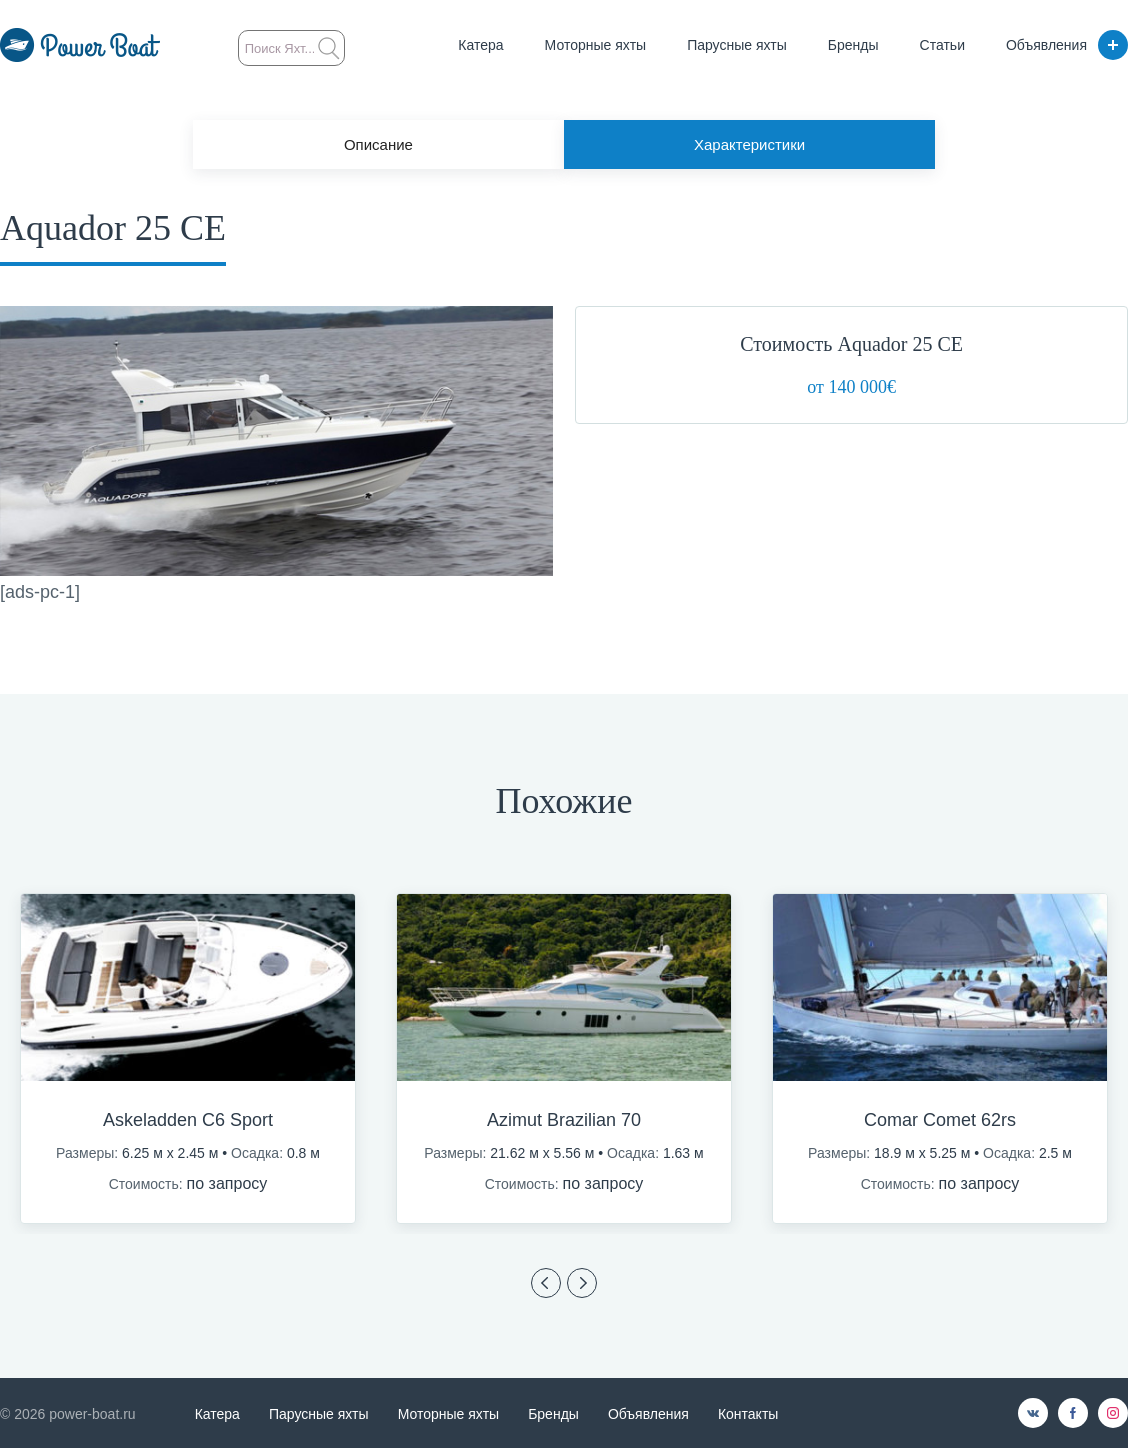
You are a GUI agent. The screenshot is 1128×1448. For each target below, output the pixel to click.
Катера (480, 45)
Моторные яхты (596, 45)
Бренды (853, 45)
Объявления (1046, 45)
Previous (546, 1283)
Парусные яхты (737, 45)
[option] (188, 1059)
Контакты (748, 1414)
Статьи (942, 45)
